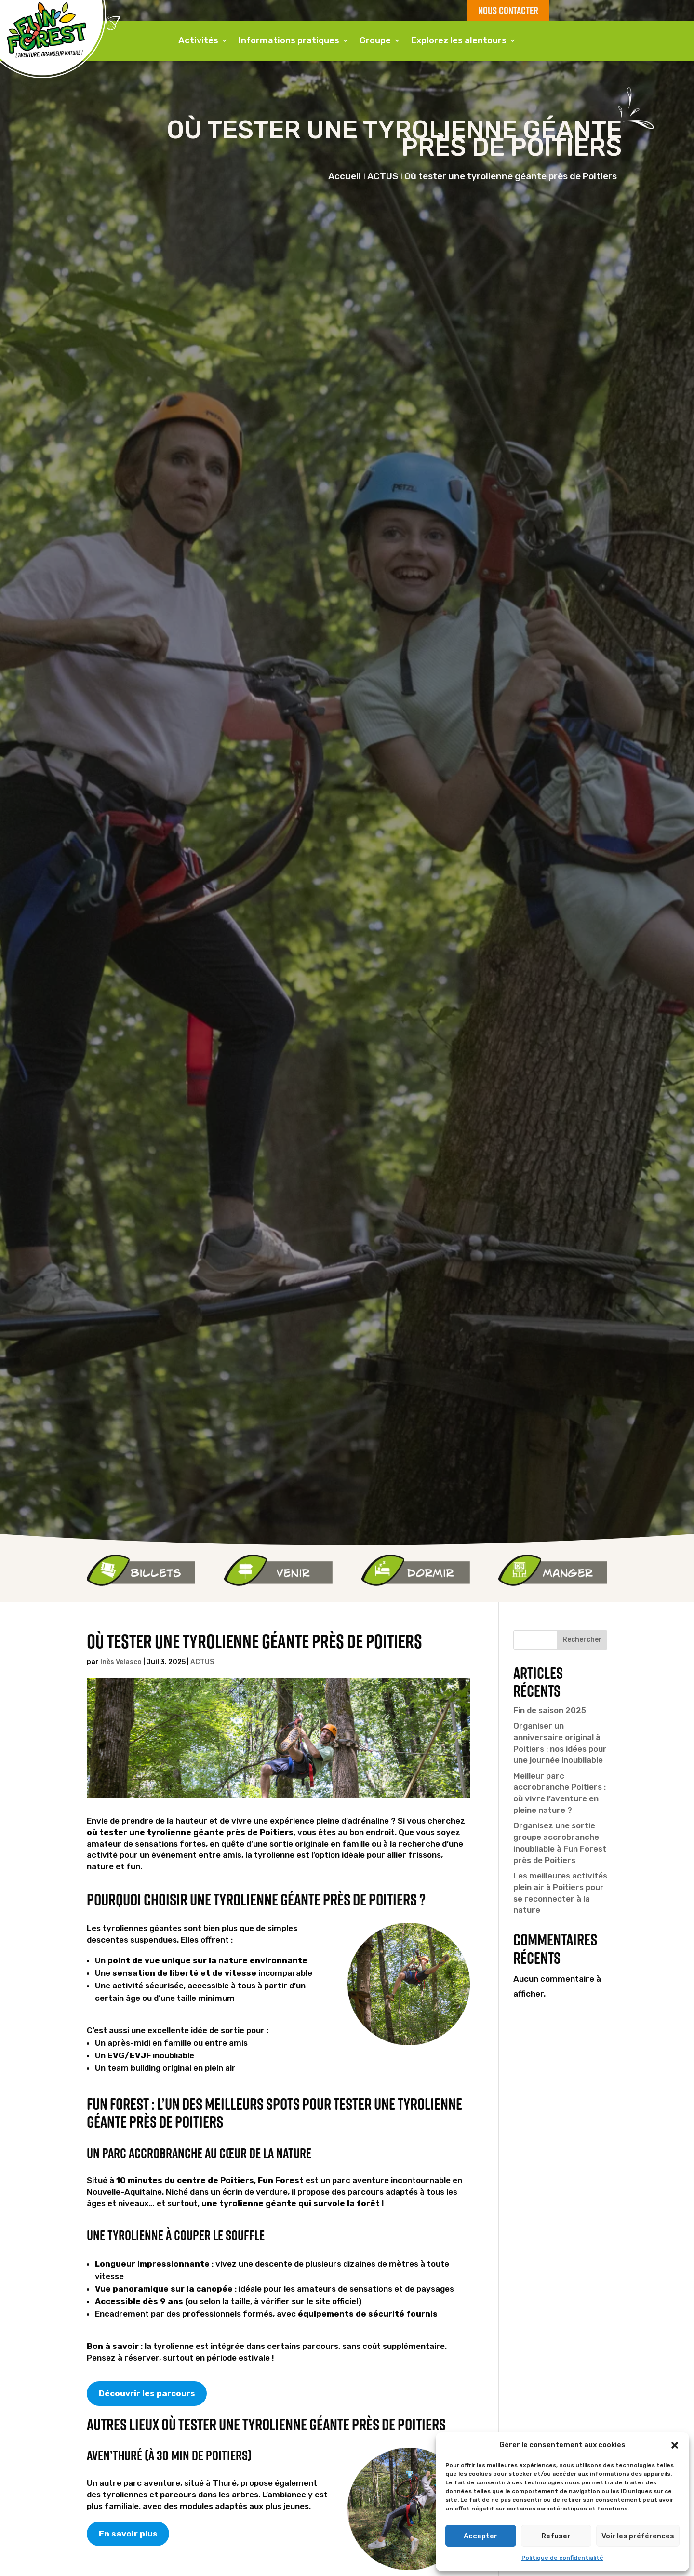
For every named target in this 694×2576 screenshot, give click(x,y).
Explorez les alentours (459, 40)
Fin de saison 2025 (549, 1710)
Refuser (556, 2536)
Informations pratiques (289, 40)
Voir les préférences (637, 2536)
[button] (675, 2445)
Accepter (480, 2536)
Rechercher (582, 1640)
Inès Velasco (121, 1662)
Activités (198, 40)
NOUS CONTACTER (508, 10)
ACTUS (202, 1662)
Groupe (375, 40)
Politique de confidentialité (562, 2557)
